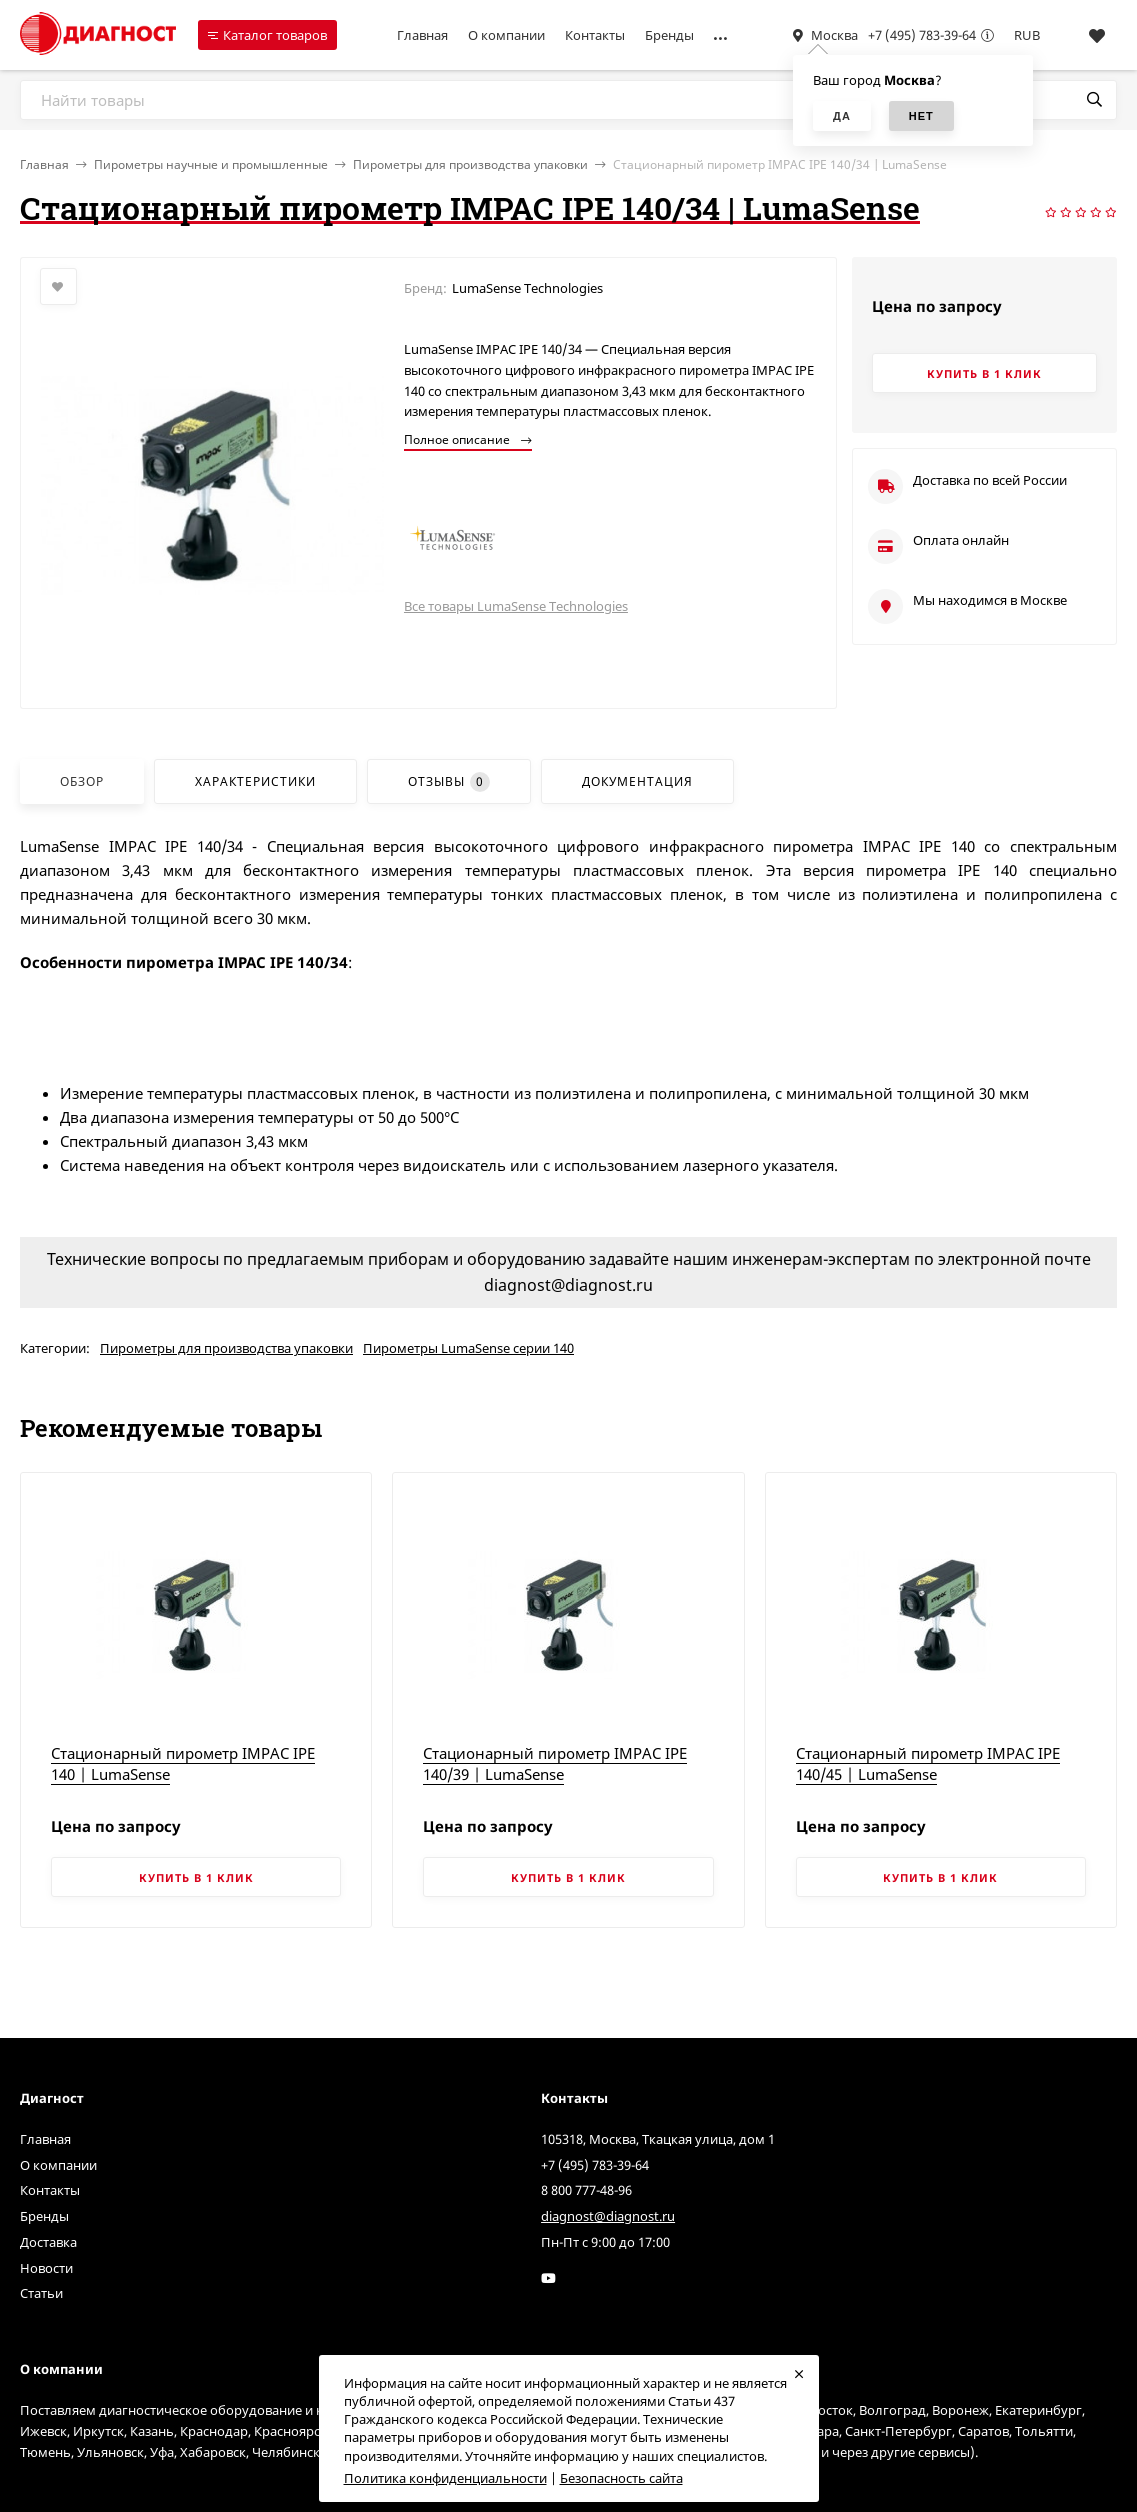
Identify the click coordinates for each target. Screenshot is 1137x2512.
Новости (46, 2268)
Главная (422, 35)
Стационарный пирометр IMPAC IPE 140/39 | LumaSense (555, 1763)
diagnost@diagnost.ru (608, 2216)
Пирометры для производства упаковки (470, 164)
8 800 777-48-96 (586, 2190)
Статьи (41, 2293)
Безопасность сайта (621, 2478)
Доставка (48, 2242)
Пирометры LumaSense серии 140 (468, 1348)
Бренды (669, 35)
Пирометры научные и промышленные (211, 164)
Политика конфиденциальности (445, 2478)
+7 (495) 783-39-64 (922, 35)
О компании (506, 35)
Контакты (595, 35)
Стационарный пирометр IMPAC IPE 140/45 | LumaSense (928, 1763)
